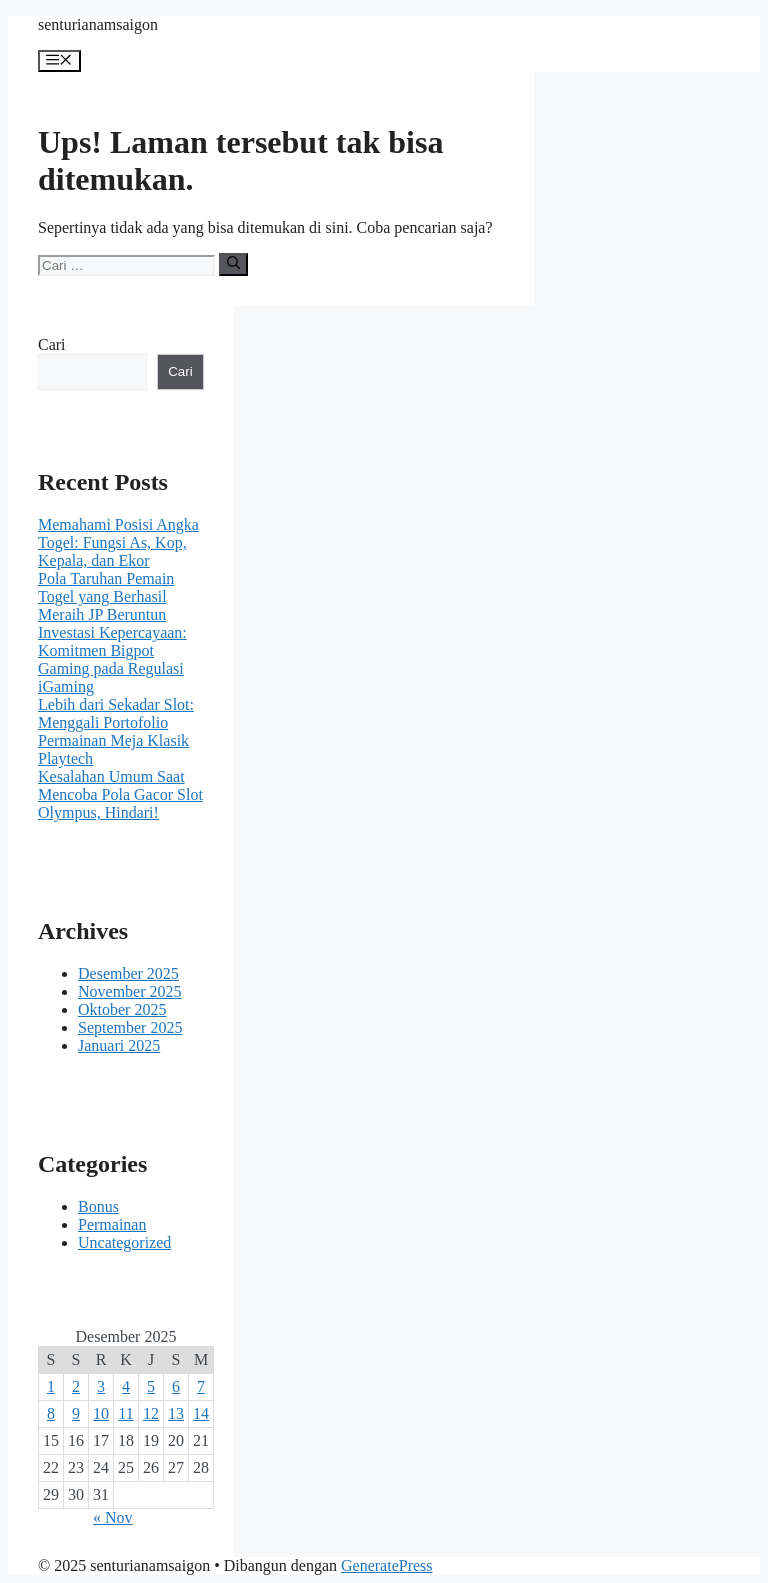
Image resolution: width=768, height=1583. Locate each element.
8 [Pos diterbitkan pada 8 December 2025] (51, 1413)
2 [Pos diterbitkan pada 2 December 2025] (76, 1386)
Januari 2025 (119, 1045)
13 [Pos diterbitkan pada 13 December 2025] (176, 1413)
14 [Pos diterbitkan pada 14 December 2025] (201, 1413)
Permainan (112, 1224)
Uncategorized (124, 1242)
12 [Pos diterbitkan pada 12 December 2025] (151, 1413)
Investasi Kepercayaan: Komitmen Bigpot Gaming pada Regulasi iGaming (112, 659)
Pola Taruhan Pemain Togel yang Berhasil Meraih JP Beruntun (106, 596)
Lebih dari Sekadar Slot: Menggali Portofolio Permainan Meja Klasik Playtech (116, 731)
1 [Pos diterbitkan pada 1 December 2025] (51, 1386)
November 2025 (130, 991)
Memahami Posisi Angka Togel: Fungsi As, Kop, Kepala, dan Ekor (118, 542)
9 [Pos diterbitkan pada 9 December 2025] (76, 1413)
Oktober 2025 (122, 1009)
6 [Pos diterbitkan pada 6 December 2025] (176, 1386)
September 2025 (130, 1027)
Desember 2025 (128, 973)
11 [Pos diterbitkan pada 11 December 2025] (125, 1413)
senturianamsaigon (98, 24)
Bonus (98, 1206)
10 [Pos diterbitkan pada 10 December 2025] (101, 1413)
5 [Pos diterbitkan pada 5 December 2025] (151, 1386)
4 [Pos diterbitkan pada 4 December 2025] (126, 1386)
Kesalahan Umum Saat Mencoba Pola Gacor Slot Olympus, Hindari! (120, 794)
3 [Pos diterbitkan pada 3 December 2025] (101, 1386)
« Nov (113, 1517)
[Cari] (233, 264)
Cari (52, 344)
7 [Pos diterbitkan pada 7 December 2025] (201, 1386)
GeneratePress (387, 1565)
